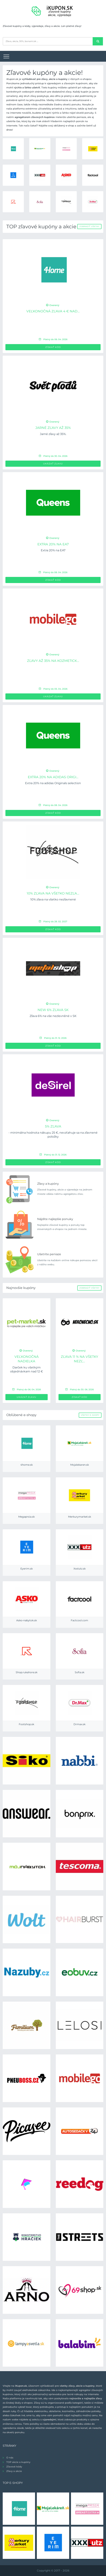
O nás (9, 2457)
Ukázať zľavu (53, 463)
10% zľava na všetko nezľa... (53, 893)
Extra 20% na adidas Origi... (53, 777)
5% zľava (53, 1126)
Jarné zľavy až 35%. (53, 434)
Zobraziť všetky (89, 226)
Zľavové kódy (14, 2466)
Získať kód (53, 347)
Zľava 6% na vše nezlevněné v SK (53, 1016)
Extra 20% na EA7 (53, 544)
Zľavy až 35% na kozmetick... (53, 661)
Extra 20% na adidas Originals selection (53, 783)
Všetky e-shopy (90, 1415)
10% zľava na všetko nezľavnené (53, 899)
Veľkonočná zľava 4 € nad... (53, 311)
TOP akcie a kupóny (18, 2462)
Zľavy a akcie (14, 2471)
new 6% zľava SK (53, 1010)
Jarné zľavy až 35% (53, 428)
